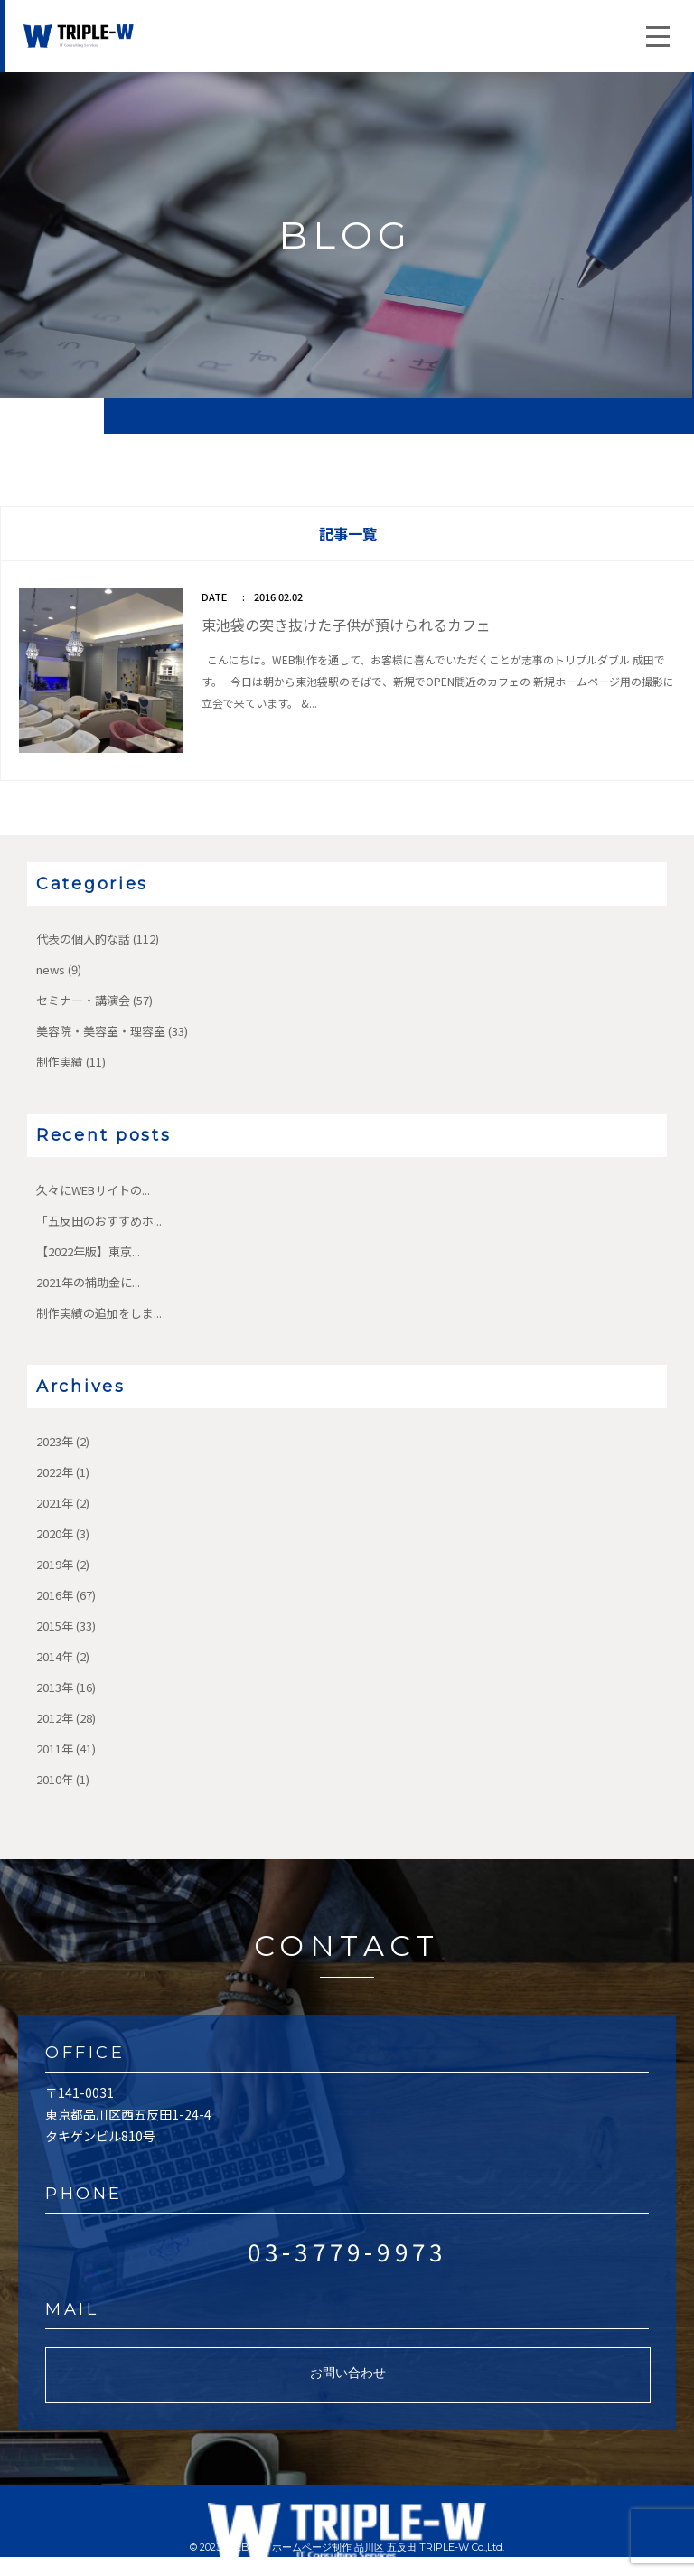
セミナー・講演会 (83, 1000)
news (50, 969)
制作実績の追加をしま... (99, 1312)
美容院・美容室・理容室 (100, 1030)
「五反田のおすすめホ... (99, 1220)
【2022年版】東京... (88, 1251)
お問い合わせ (348, 2372)
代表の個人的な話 (83, 938)
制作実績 (59, 1061)
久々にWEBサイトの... (93, 1190)
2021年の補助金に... (88, 1282)
